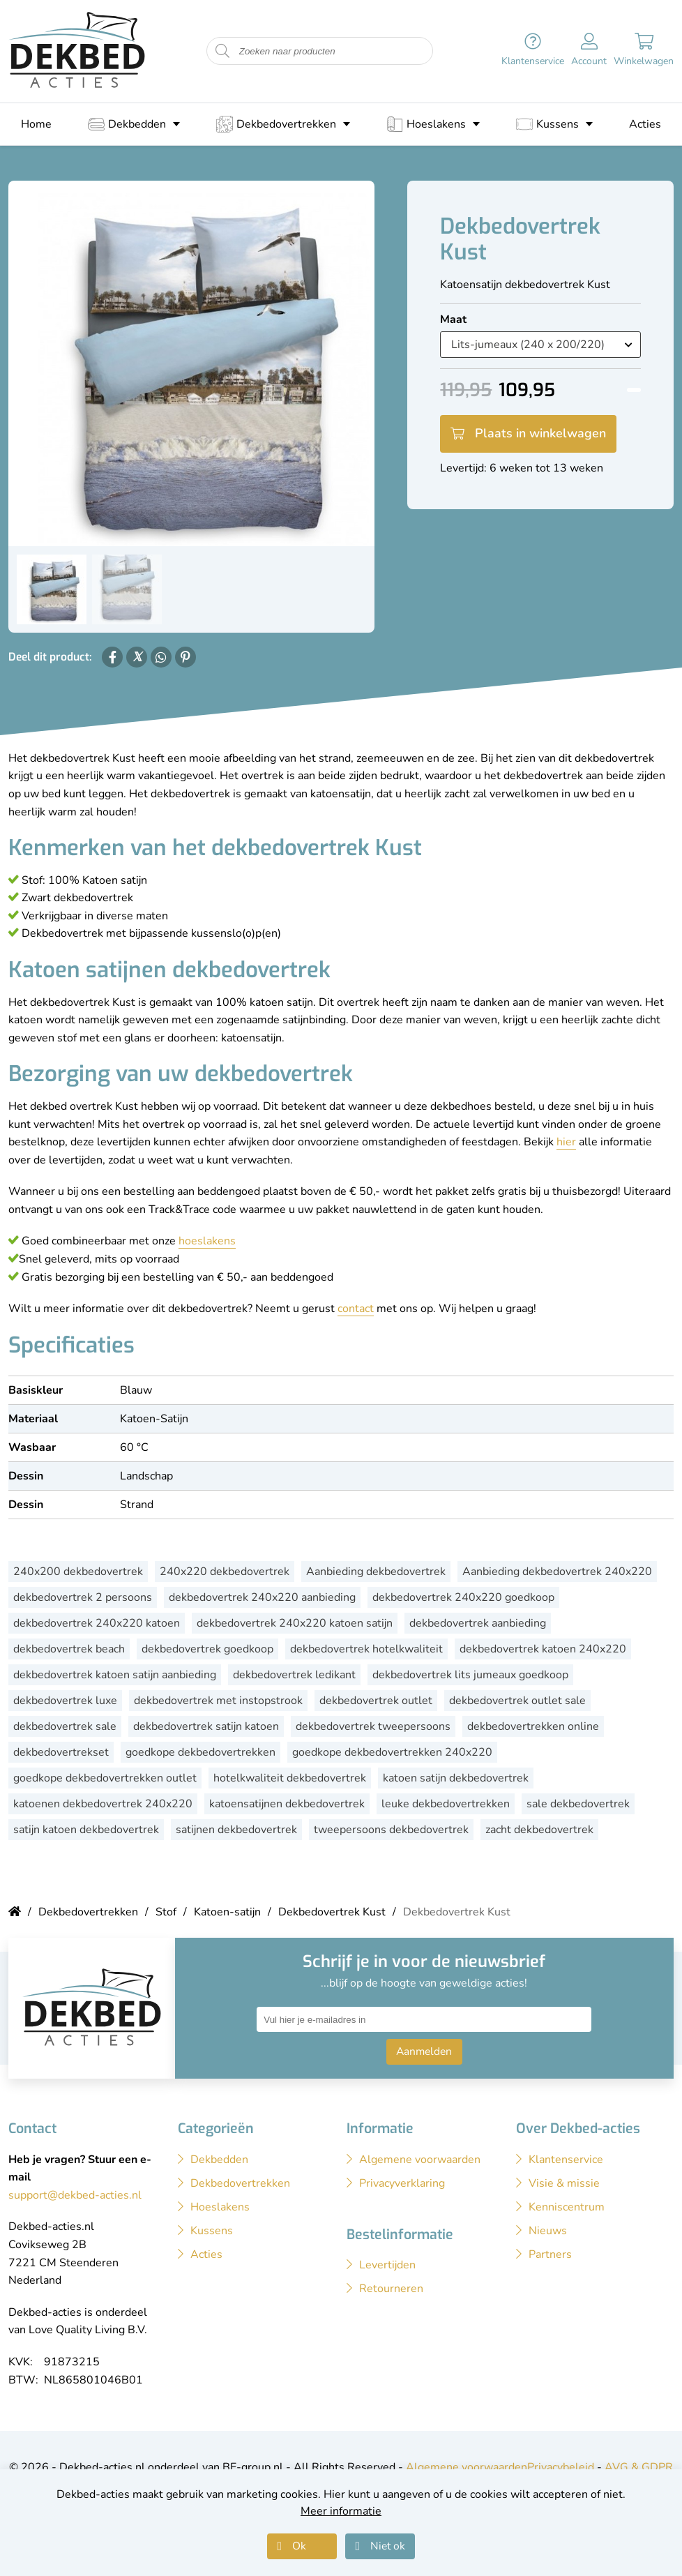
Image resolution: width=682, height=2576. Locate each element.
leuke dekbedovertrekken (445, 1804)
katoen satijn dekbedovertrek (456, 1778)
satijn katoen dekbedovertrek (86, 1829)
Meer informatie (341, 2511)
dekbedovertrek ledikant (294, 1674)
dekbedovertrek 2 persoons (82, 1597)
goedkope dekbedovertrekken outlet (105, 1778)
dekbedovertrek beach (69, 1649)
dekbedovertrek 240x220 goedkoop (463, 1597)
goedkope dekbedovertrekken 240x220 (392, 1752)
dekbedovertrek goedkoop (207, 1649)
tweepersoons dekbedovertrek (391, 1829)
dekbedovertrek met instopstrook (218, 1700)
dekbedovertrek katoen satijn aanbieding (114, 1674)
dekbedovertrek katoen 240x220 (543, 1649)
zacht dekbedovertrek (539, 1829)
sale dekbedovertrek (578, 1804)
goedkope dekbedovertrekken (200, 1752)
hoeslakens (207, 1241)
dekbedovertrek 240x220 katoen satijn (295, 1623)
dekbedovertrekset (61, 1752)
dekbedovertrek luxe (65, 1700)
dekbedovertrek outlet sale (517, 1700)
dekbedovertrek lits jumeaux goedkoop (470, 1674)
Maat (453, 319)
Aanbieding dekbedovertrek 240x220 (557, 1571)
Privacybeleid (560, 2467)
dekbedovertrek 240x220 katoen (96, 1623)
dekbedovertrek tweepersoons (373, 1726)
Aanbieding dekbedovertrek (376, 1571)
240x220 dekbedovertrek (224, 1571)
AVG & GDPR (639, 2467)
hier (566, 1142)
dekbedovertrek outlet (375, 1700)
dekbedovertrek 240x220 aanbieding (262, 1597)
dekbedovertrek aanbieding (477, 1623)
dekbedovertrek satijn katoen (206, 1726)
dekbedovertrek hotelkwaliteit (366, 1649)
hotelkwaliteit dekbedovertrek (289, 1778)
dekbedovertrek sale (64, 1726)
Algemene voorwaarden (466, 2467)
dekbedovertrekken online (533, 1726)
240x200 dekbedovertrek (78, 1571)
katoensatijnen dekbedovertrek (287, 1804)
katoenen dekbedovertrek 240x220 (102, 1804)
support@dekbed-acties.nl (75, 2195)
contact (356, 1308)
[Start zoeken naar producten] (222, 51)
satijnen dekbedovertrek (236, 1829)
